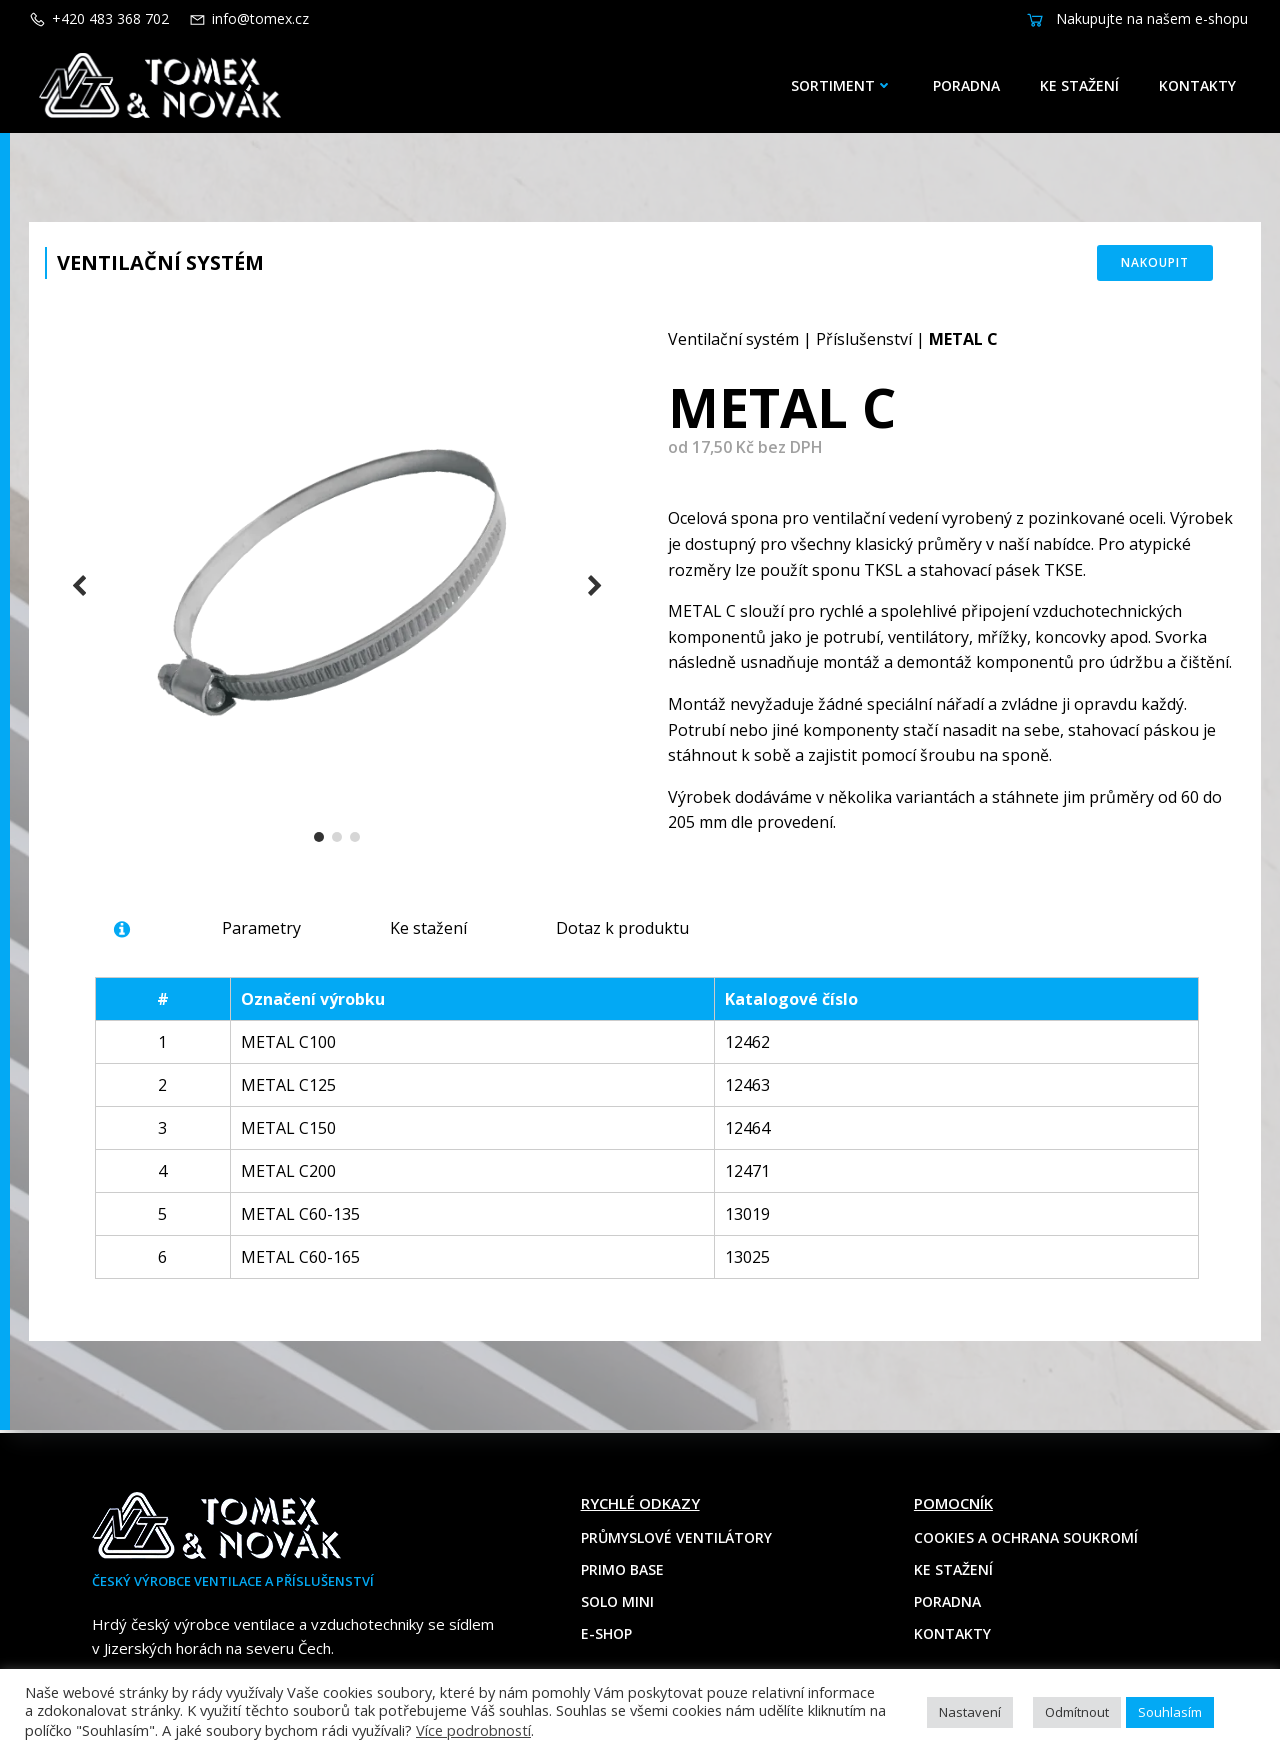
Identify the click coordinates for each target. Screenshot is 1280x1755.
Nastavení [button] (970, 1712)
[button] (319, 838)
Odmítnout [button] (1077, 1712)
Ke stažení (1079, 85)
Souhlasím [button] (1170, 1712)
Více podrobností (473, 1730)
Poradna (966, 85)
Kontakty (1197, 85)
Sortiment (842, 85)
